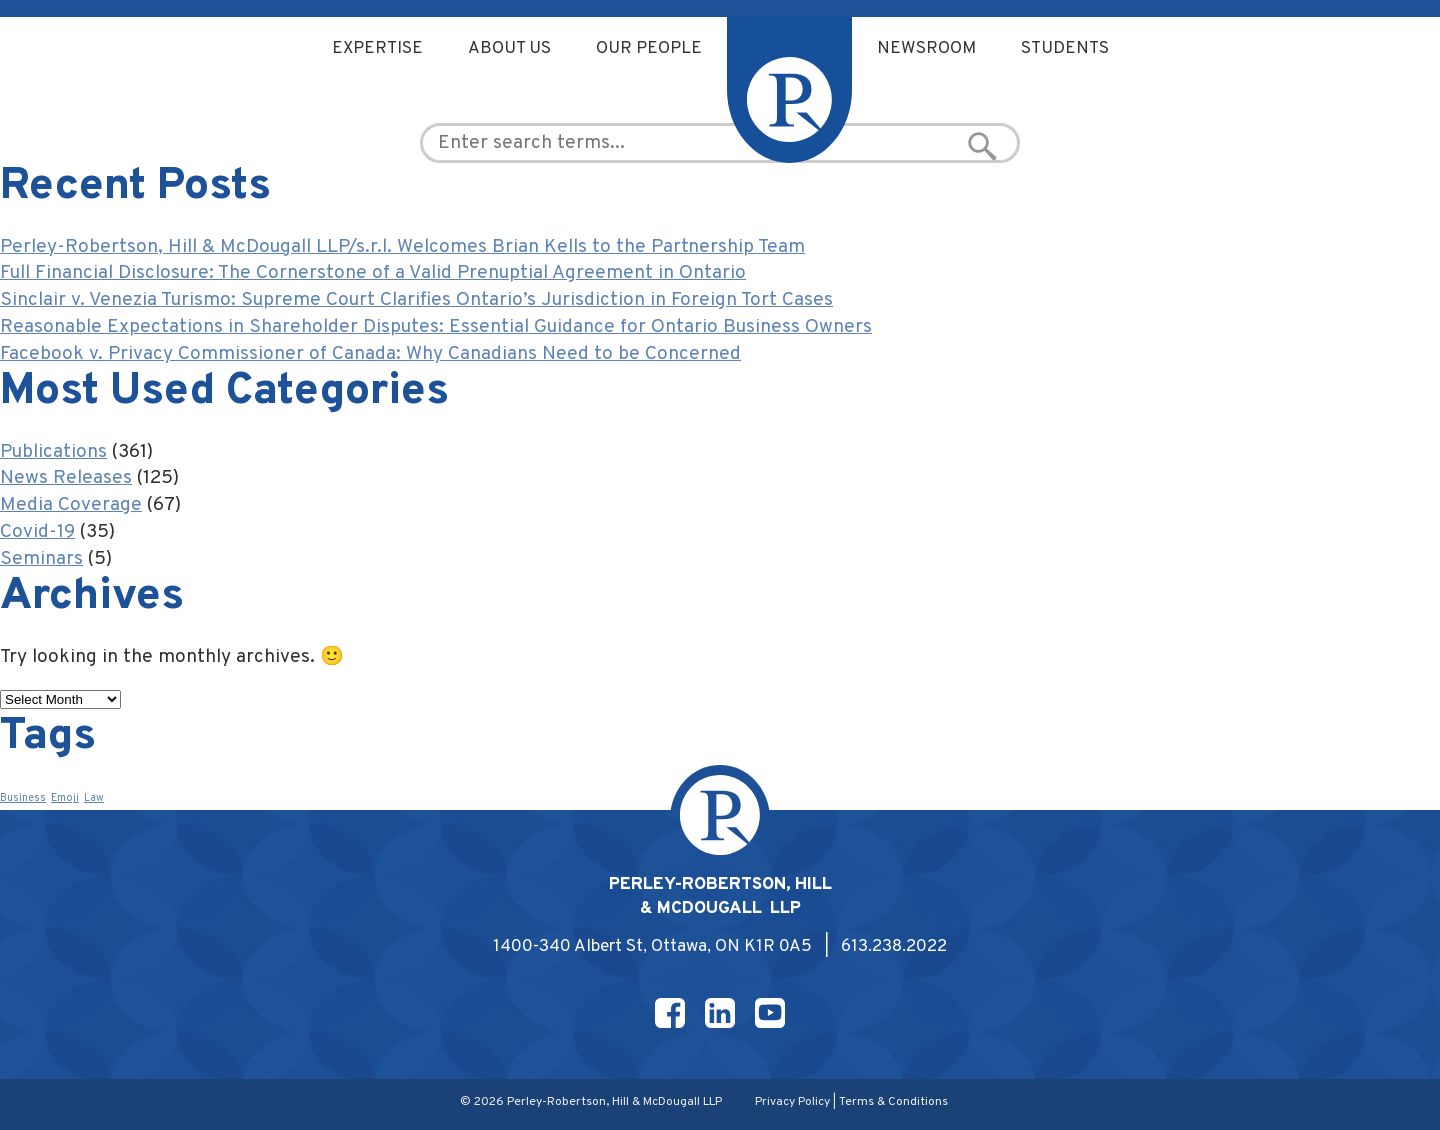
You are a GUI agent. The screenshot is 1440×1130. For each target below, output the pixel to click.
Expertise (377, 49)
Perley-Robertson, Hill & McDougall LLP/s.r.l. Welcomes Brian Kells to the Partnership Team (402, 247)
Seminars (41, 559)
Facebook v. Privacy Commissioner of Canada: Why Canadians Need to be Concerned (370, 354)
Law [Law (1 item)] (94, 798)
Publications (53, 452)
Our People (649, 49)
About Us (509, 49)
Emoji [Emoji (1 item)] (65, 798)
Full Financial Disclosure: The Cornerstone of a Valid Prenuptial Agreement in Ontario (373, 273)
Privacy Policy (792, 1102)
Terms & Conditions (893, 1102)
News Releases (66, 478)
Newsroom (926, 49)
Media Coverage (71, 505)
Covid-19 (37, 532)
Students (1065, 49)
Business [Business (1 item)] (23, 798)
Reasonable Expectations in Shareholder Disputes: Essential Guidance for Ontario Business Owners (436, 327)
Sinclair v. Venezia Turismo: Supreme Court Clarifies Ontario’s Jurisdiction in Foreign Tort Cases (416, 300)
